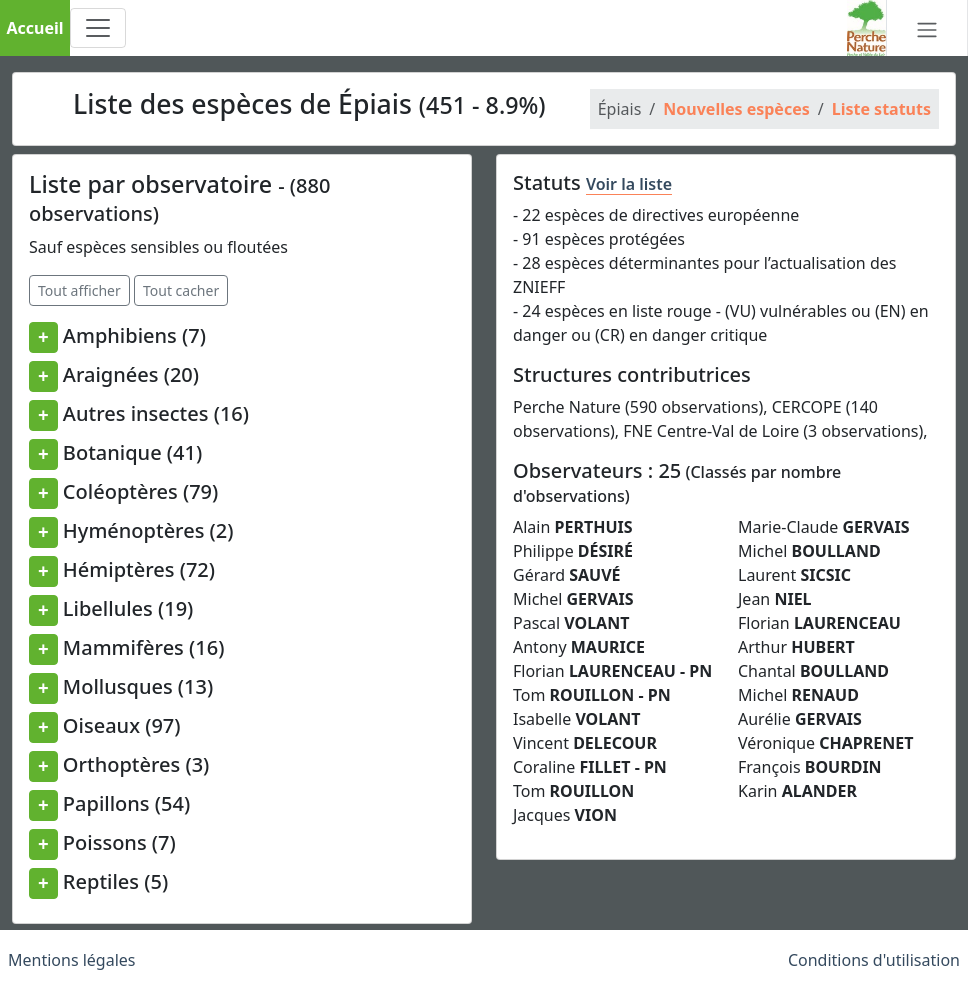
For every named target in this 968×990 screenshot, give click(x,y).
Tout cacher (181, 290)
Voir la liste (629, 184)
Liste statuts (881, 109)
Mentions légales (72, 960)
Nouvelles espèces (736, 109)
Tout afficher (79, 290)
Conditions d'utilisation (874, 960)
